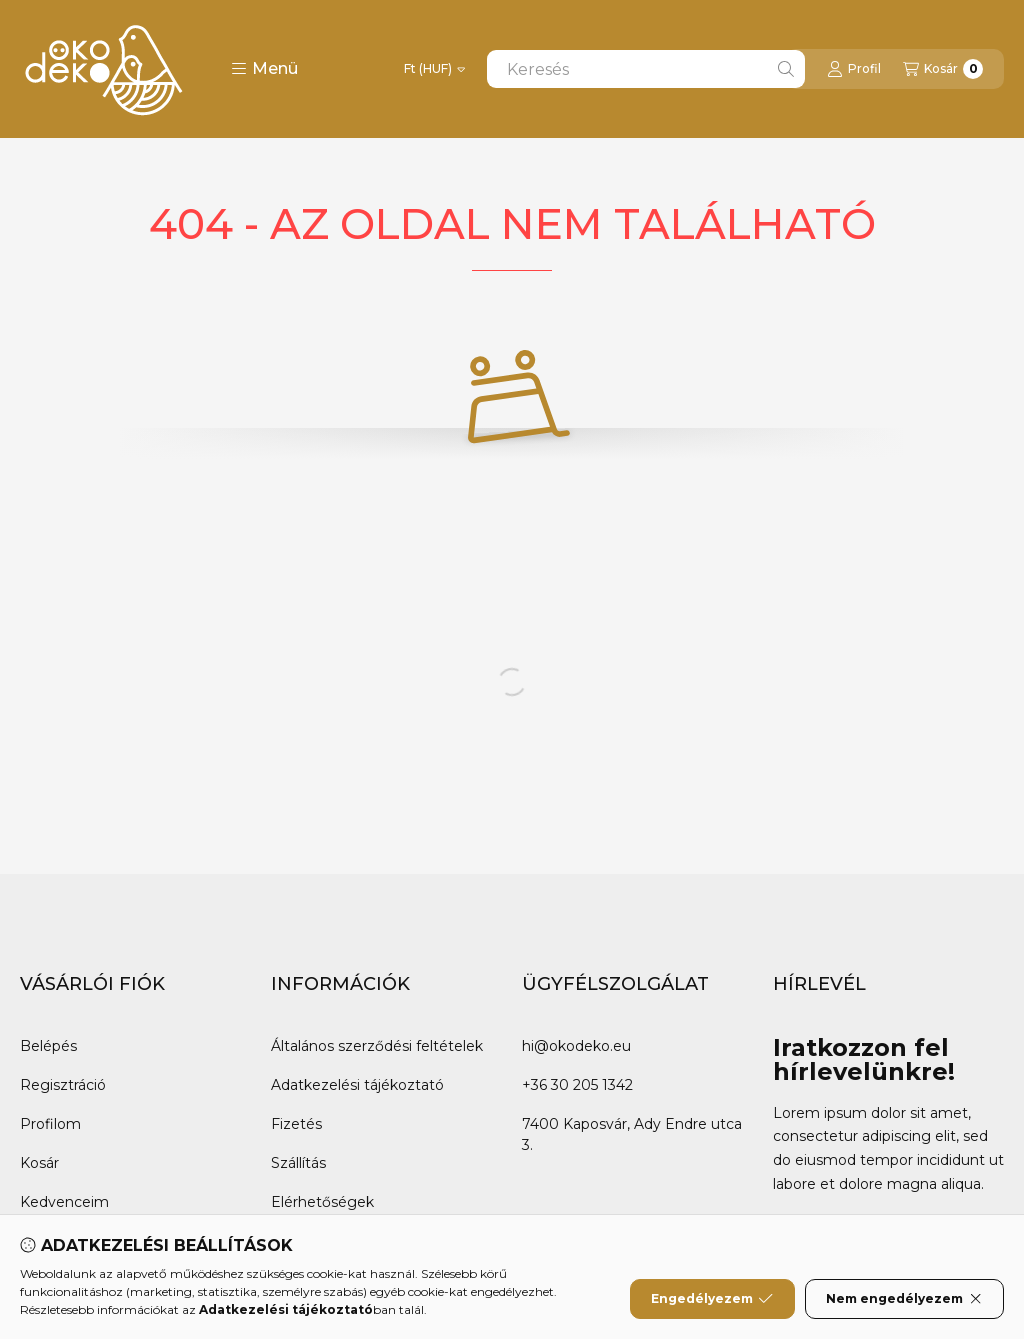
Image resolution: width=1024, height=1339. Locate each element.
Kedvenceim (64, 1202)
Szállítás (298, 1163)
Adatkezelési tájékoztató (357, 1085)
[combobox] (646, 69)
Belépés (48, 1046)
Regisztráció (63, 1085)
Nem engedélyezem (904, 1302)
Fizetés (296, 1124)
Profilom (50, 1124)
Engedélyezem (712, 1302)
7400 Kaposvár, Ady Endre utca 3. (632, 1134)
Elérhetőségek (322, 1202)
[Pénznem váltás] (434, 69)
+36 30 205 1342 (577, 1085)
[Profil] (854, 69)
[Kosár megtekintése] (943, 69)
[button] (264, 69)
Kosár (39, 1163)
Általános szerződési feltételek (377, 1046)
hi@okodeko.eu (576, 1046)
